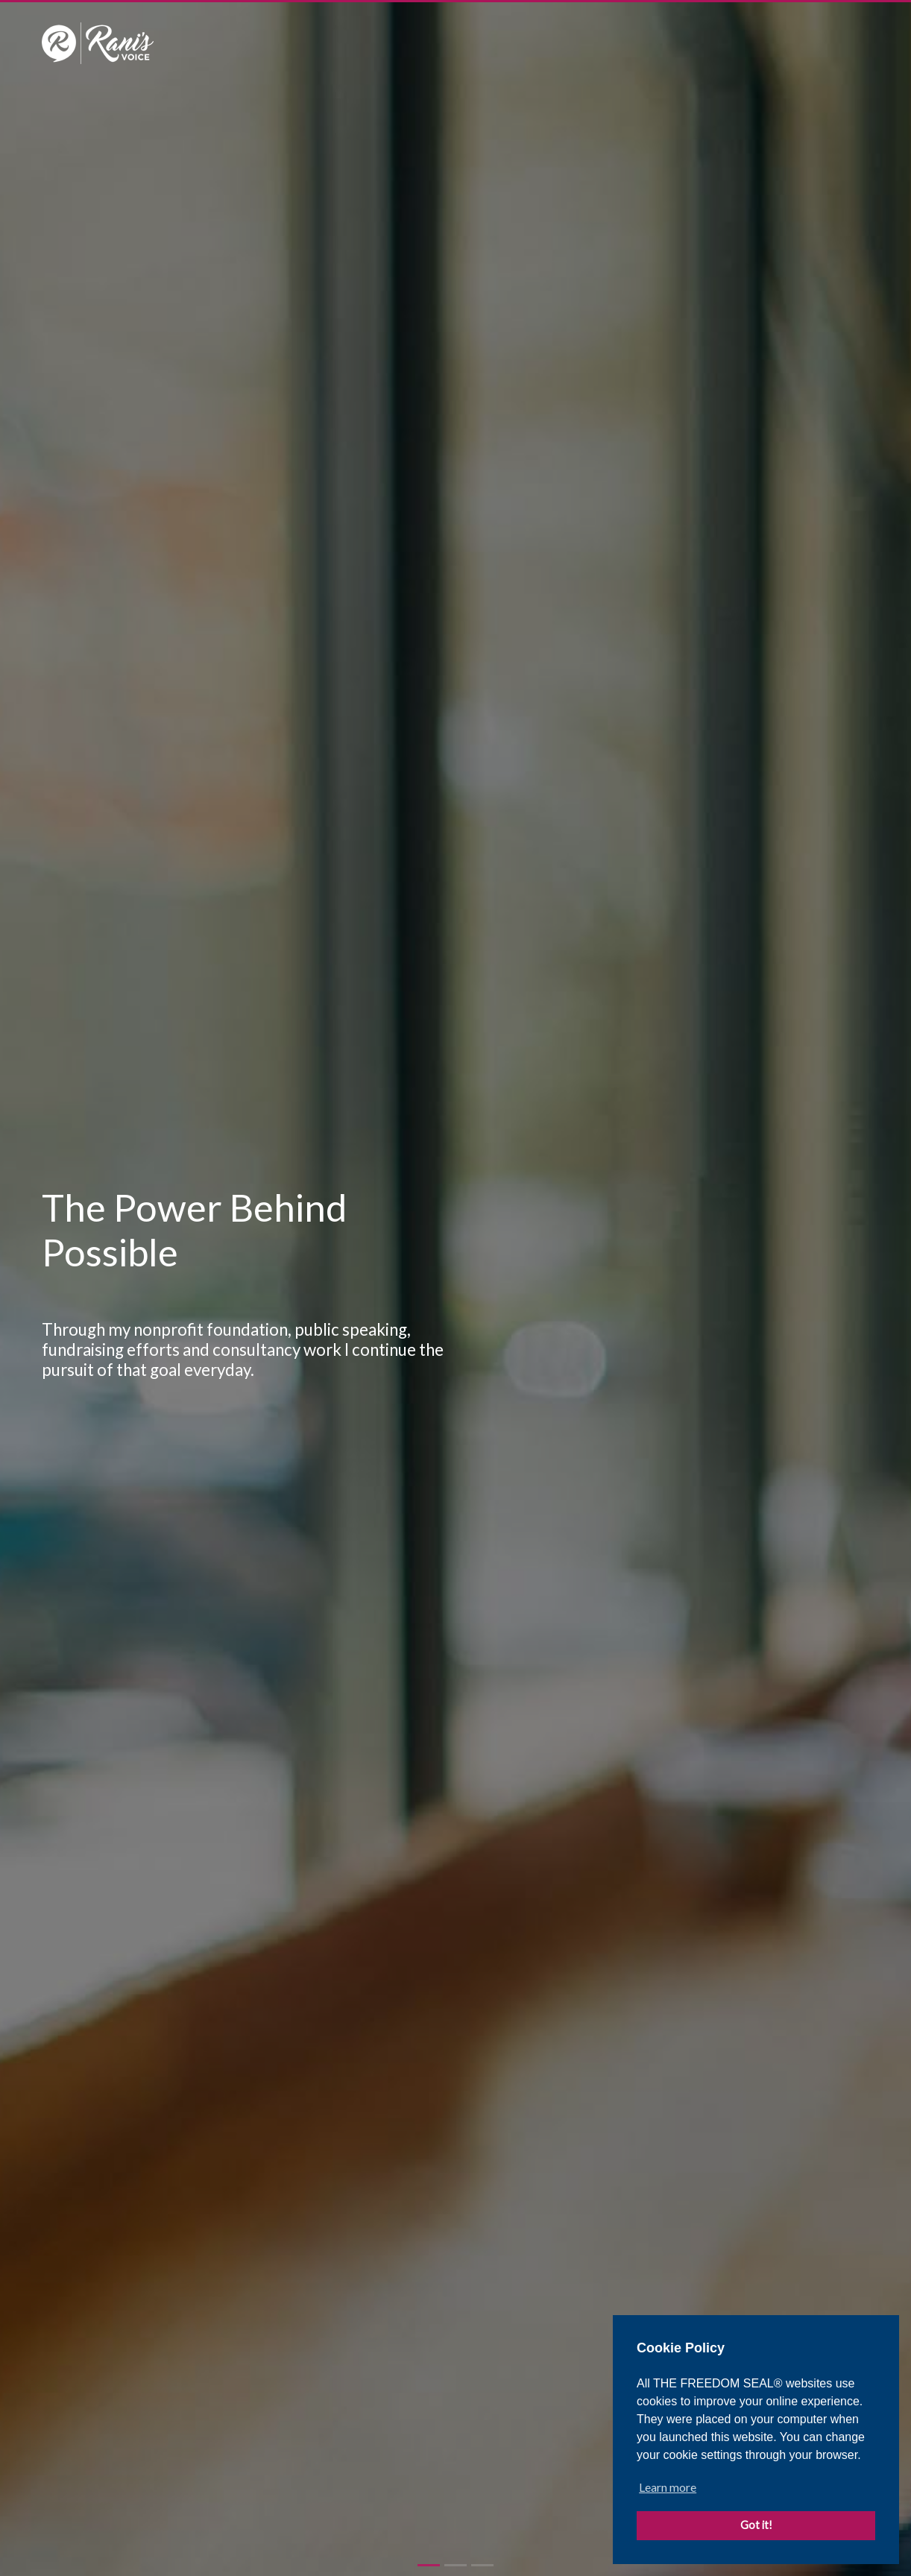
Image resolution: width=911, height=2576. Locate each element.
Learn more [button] (667, 2487)
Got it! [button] (756, 2525)
